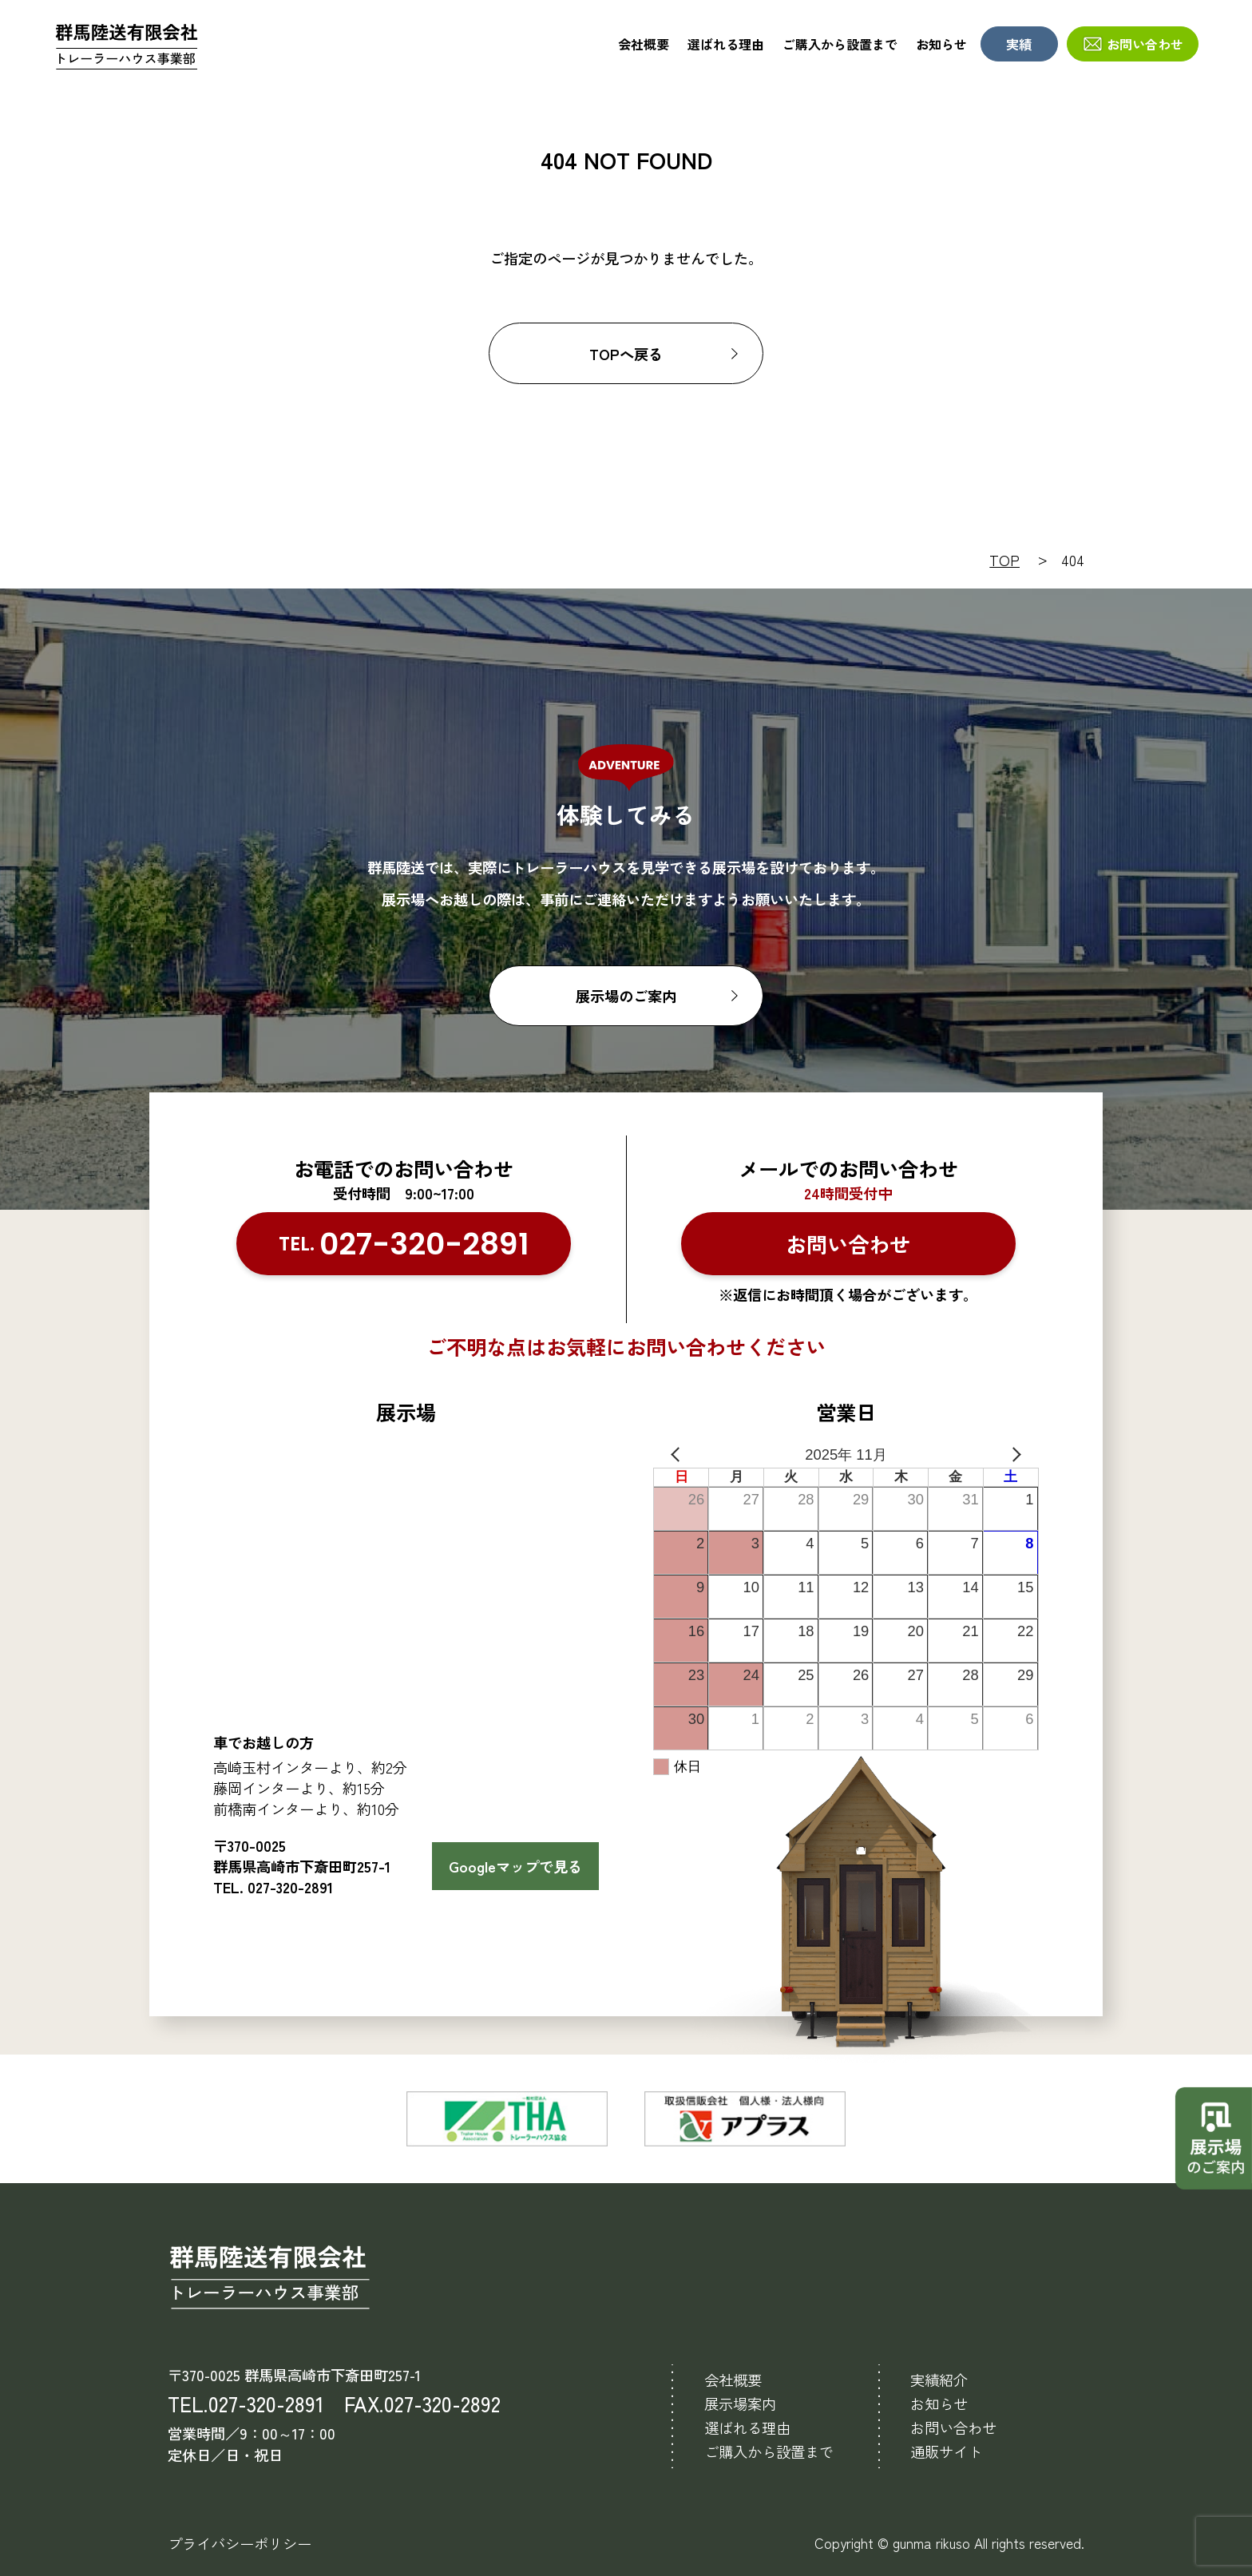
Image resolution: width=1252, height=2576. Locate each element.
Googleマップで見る (515, 1866)
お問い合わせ (1145, 44)
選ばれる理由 (725, 44)
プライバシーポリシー (239, 2543)
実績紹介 (939, 2379)
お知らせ (941, 44)
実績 (1019, 44)
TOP (1004, 559)
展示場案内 (740, 2403)
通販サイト (946, 2451)
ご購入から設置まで (839, 44)
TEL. (404, 1243)
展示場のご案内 (626, 995)
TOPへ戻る (626, 353)
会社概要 (643, 44)
